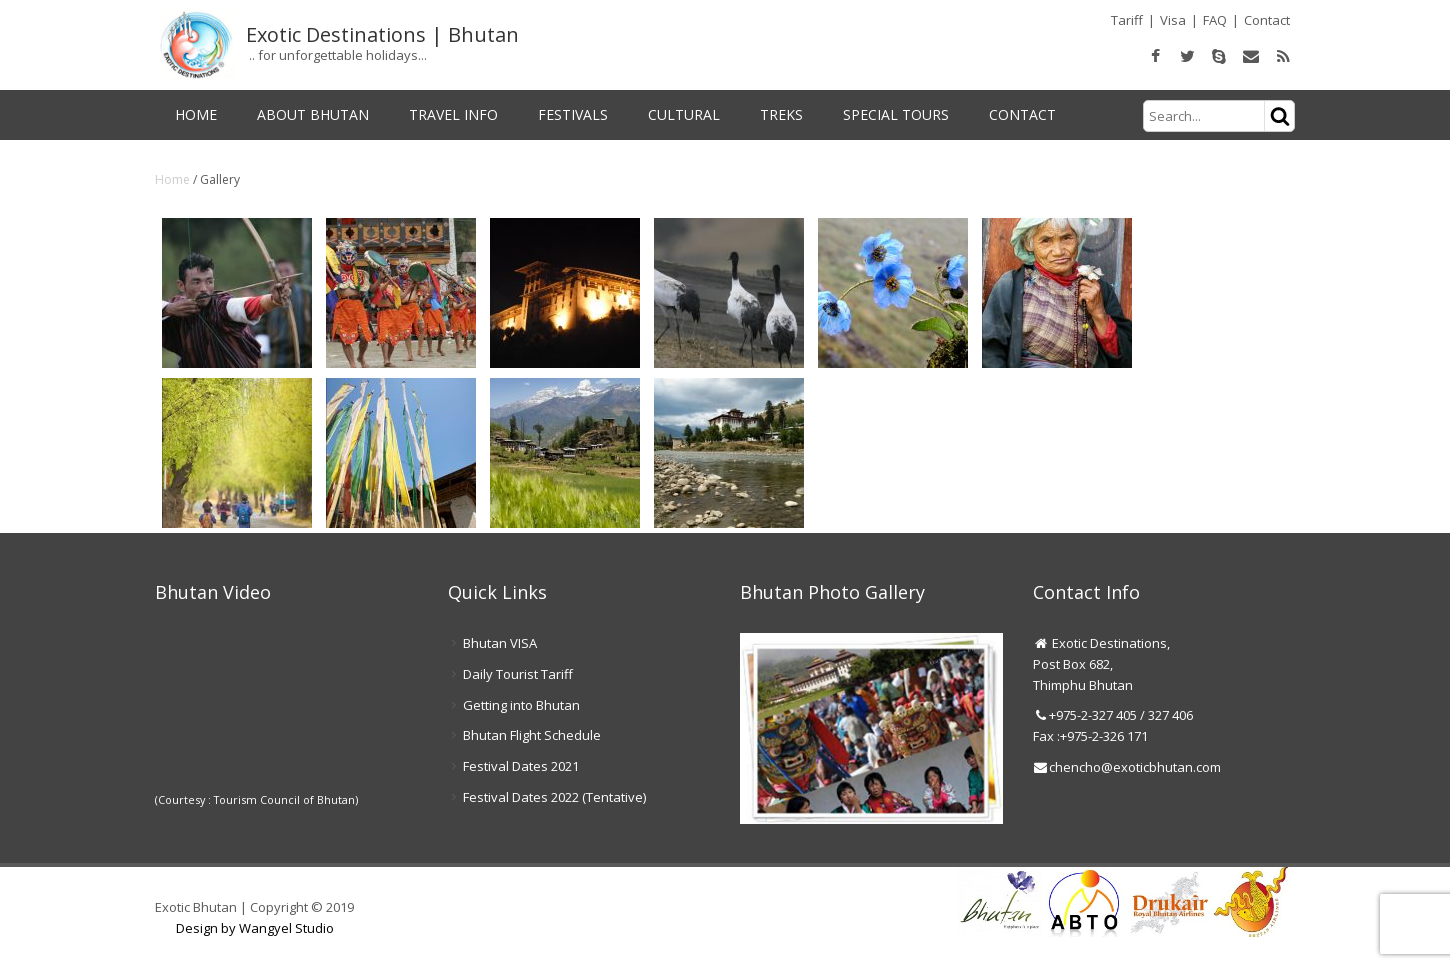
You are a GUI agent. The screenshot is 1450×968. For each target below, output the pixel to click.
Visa (1173, 20)
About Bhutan (313, 114)
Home (196, 114)
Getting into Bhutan (521, 705)
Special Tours (896, 114)
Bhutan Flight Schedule (532, 735)
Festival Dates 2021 (521, 766)
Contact (1267, 20)
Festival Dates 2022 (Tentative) (554, 797)
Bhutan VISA (500, 643)
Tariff (1127, 20)
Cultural (684, 114)
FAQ (1215, 20)
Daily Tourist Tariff (518, 674)
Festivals (573, 114)
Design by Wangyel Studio (255, 928)
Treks (781, 114)
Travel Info (453, 114)
